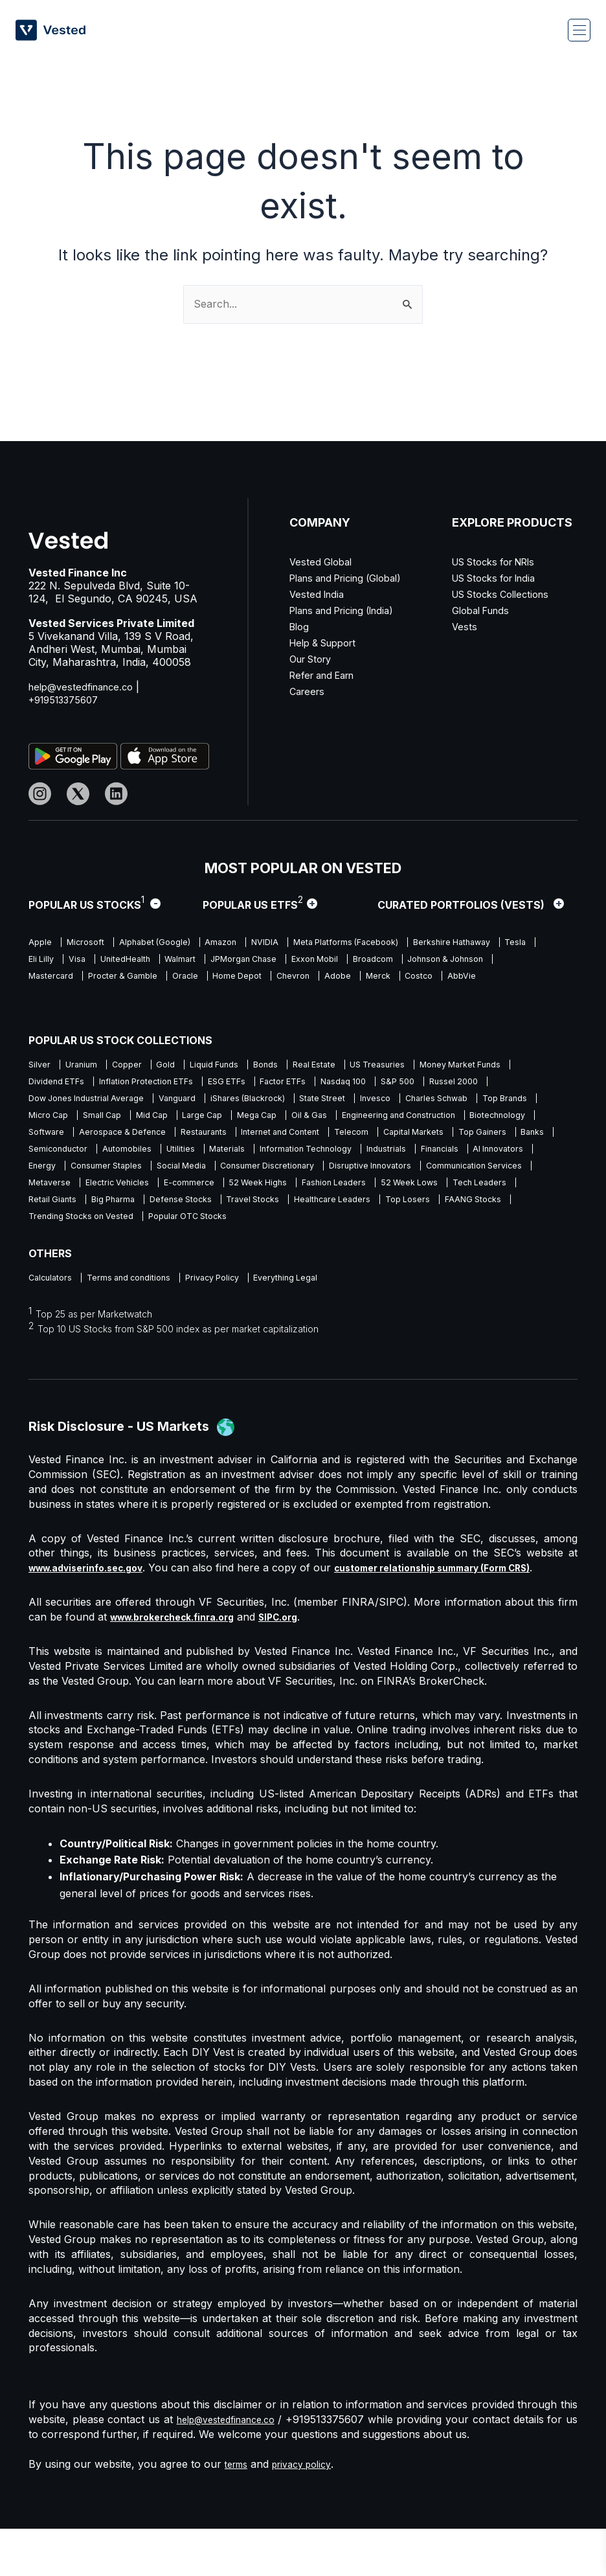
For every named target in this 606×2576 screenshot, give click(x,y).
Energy (464, 1174)
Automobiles (501, 1155)
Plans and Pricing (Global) (353, 577)
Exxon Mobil (503, 960)
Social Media (152, 1192)
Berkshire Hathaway (71, 960)
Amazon (247, 942)
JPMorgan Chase (421, 960)
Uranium (88, 1065)
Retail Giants (133, 1228)
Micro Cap (260, 1119)
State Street (491, 1101)
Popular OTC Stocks (355, 1246)
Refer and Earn (327, 674)
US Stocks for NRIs (501, 561)
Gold (186, 1065)
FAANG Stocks (126, 1246)
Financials (336, 1174)
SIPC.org (301, 1664)
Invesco (45, 1119)
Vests (465, 626)
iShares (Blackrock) (405, 1101)
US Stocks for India (500, 577)
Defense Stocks (278, 1228)
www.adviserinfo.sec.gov (95, 1599)
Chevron (495, 979)
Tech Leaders (58, 1228)
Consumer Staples (67, 1192)
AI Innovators (403, 1174)
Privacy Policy (235, 1309)
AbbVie (187, 997)
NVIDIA (297, 942)
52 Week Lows (459, 1210)
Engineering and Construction (148, 1137)
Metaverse (51, 1210)
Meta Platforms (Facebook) (389, 942)
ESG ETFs (362, 1083)
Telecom (153, 1155)
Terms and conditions (140, 1309)
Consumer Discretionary (250, 1192)
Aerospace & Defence (417, 1137)
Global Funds (484, 610)
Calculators (52, 1309)
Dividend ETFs (169, 1083)
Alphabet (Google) (171, 942)
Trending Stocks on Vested (234, 1246)
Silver (40, 1065)
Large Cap (438, 1119)
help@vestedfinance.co (85, 686)
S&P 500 (46, 1101)
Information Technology (185, 1174)
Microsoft (93, 942)
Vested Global (323, 561)
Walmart (348, 960)
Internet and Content (72, 1155)
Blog (300, 626)
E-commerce (209, 1210)
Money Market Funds (73, 1083)
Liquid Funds (242, 1065)
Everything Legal (319, 1309)
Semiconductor (424, 1155)
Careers (308, 691)
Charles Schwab (115, 1119)
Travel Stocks (360, 1228)
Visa (230, 960)
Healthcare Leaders (451, 1228)
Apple (41, 942)
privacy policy (311, 2511)
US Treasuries (429, 1065)
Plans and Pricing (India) (349, 610)
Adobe (43, 997)
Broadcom (50, 979)
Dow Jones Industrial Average (220, 1101)
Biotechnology (261, 1137)
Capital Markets (224, 1155)
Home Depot (430, 979)
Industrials (275, 1174)
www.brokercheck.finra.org (182, 1664)
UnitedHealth (285, 960)
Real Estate (357, 1065)
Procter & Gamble (299, 979)
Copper (140, 1065)
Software (330, 1137)
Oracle (370, 979)
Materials (96, 1174)
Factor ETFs (427, 1083)
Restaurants (508, 1137)
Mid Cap (379, 1119)
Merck (90, 997)
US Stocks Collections (506, 593)
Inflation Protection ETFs (270, 1083)
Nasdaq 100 (496, 1083)
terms (238, 2511)
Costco (137, 997)
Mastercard (219, 979)
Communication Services (481, 1192)
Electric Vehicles (128, 1210)
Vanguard (323, 1101)
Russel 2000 (110, 1101)
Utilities (43, 1174)
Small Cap (321, 1119)
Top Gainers (302, 1155)
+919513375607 (67, 699)
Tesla (144, 960)
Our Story (314, 658)
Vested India (318, 593)
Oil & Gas (47, 1137)
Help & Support (327, 642)
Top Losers (52, 1246)
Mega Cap (501, 1119)
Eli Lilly (188, 960)
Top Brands (194, 1119)
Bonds (301, 1065)
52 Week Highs (287, 1210)
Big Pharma (201, 1228)
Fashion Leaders (374, 1210)
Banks (360, 1155)
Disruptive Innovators (365, 1192)
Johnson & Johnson (133, 979)
